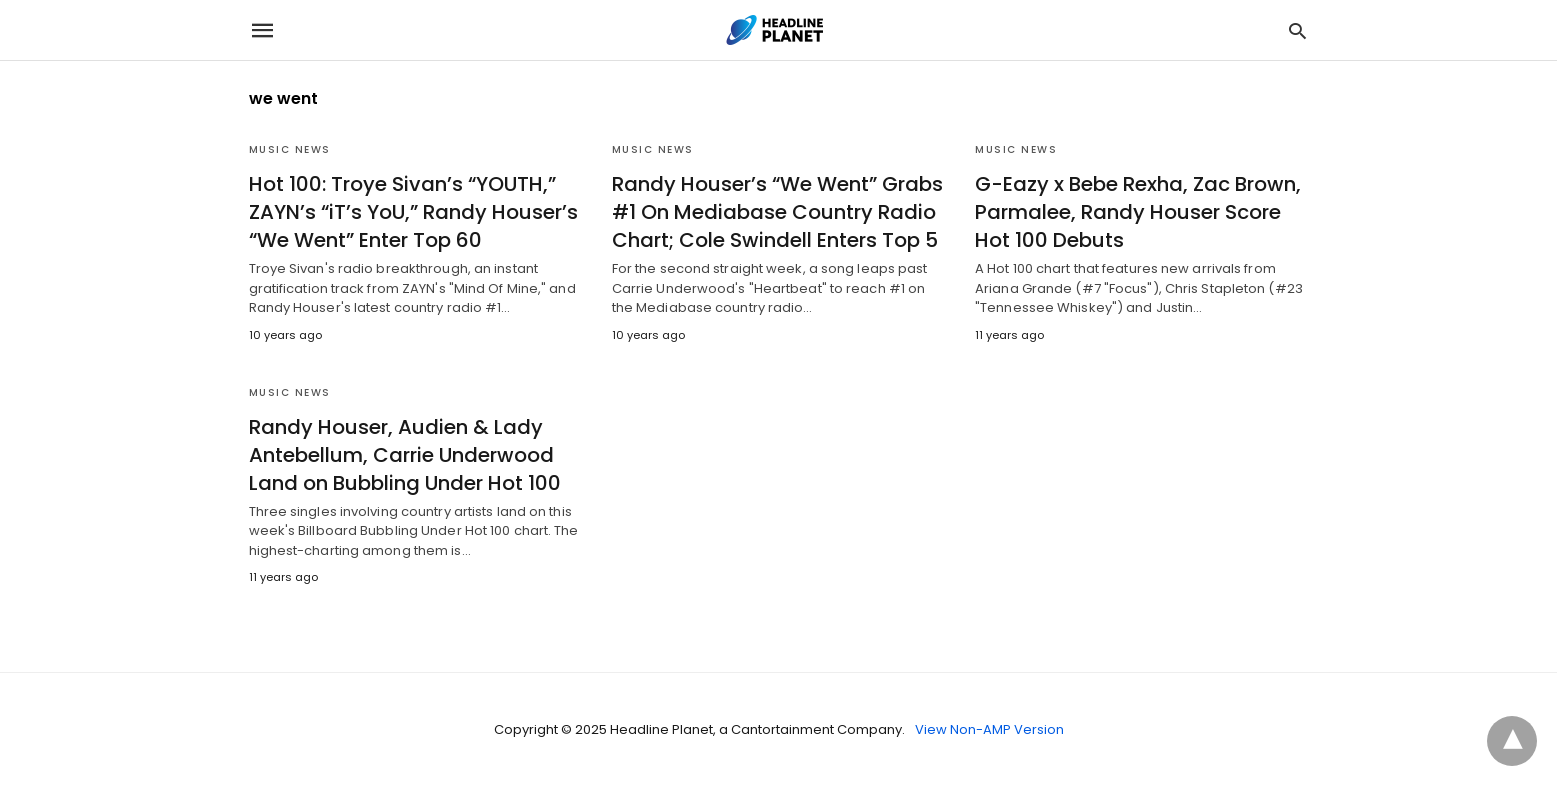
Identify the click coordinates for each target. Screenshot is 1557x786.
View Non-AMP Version (989, 729)
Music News (290, 149)
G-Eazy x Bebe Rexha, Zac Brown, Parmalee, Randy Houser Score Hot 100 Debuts (1138, 212)
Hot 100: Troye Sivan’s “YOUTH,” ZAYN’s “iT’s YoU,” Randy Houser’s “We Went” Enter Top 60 (413, 212)
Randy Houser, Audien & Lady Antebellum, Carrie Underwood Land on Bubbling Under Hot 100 (405, 455)
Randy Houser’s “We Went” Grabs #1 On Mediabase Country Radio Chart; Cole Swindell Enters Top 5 (777, 212)
